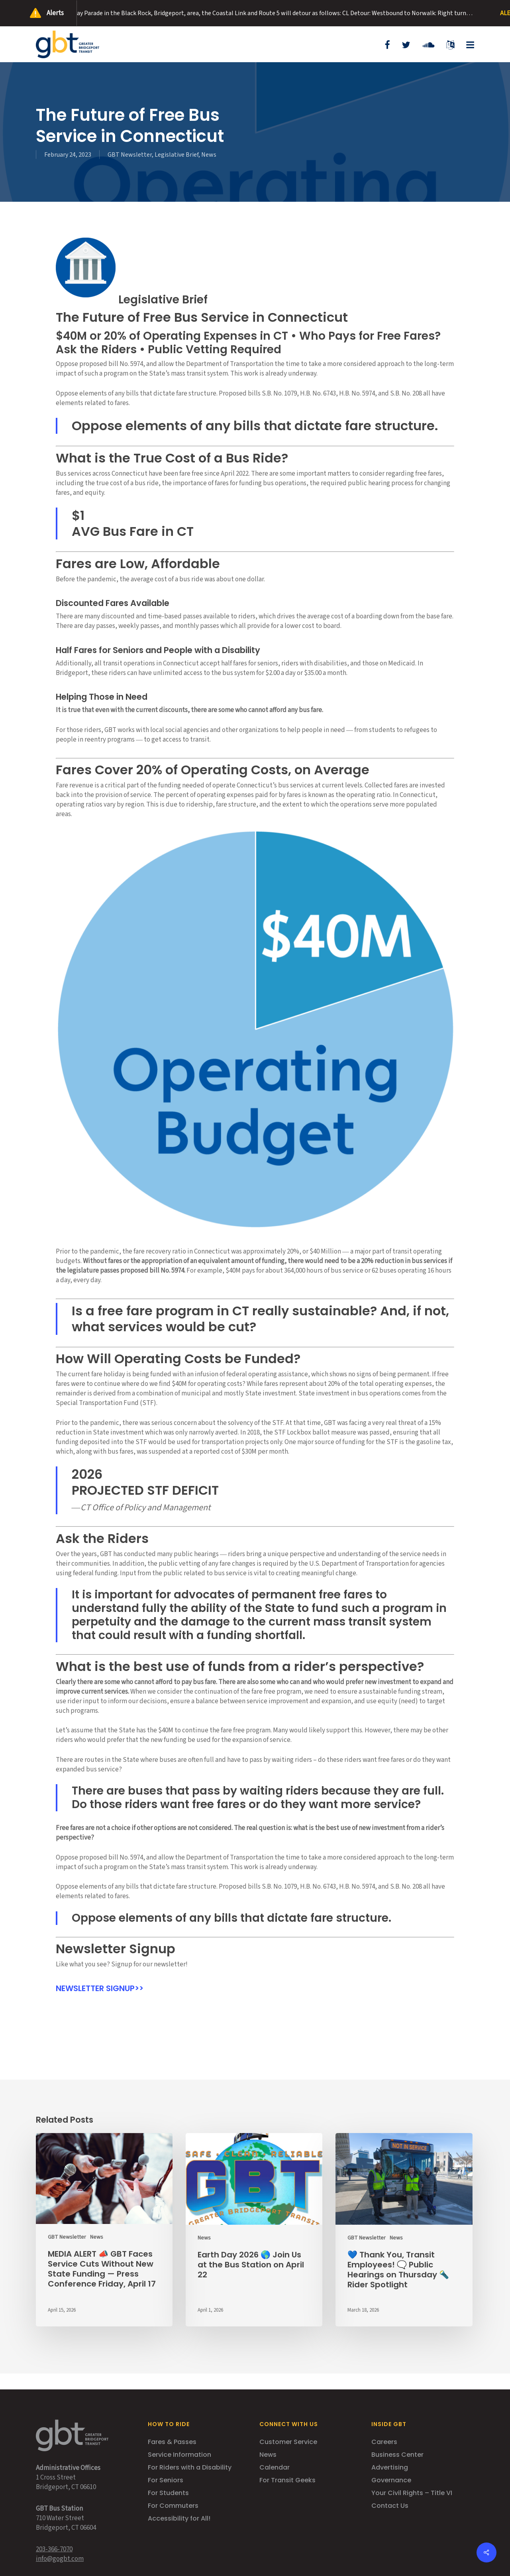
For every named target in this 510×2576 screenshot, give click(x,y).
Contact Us (389, 2505)
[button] (467, 44)
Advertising (389, 2467)
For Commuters (173, 2505)
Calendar (274, 2467)
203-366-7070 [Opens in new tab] (54, 2549)
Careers (384, 2441)
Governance (391, 2480)
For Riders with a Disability (189, 2467)
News (208, 154)
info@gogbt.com (60, 2559)
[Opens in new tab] (387, 44)
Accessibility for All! (179, 2518)
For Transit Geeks (287, 2480)
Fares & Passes (172, 2441)
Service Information (179, 2454)
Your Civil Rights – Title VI (411, 2492)
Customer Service (288, 2441)
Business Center (397, 2454)
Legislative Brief (176, 154)
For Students (168, 2492)
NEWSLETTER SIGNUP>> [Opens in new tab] (99, 1988)
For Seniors (165, 2480)
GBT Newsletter (130, 154)
